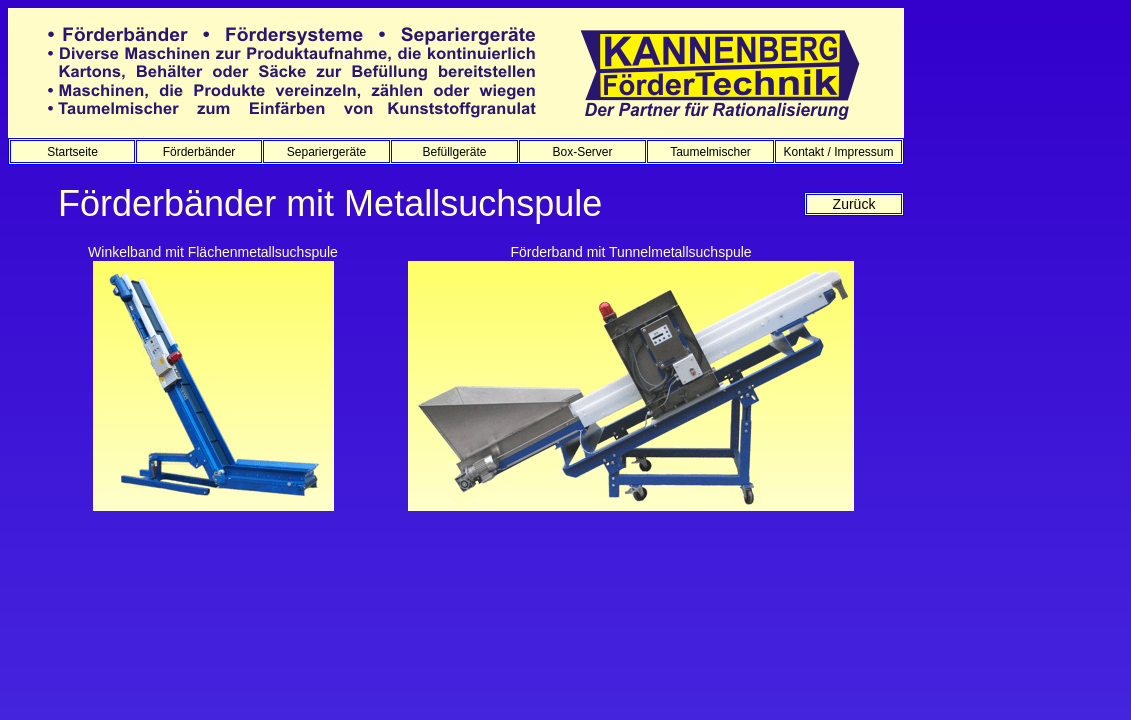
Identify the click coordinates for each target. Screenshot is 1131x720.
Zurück (854, 204)
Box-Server (582, 152)
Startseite (72, 152)
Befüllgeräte (454, 152)
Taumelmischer (710, 152)
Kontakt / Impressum (838, 152)
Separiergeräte (326, 152)
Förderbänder (199, 152)
